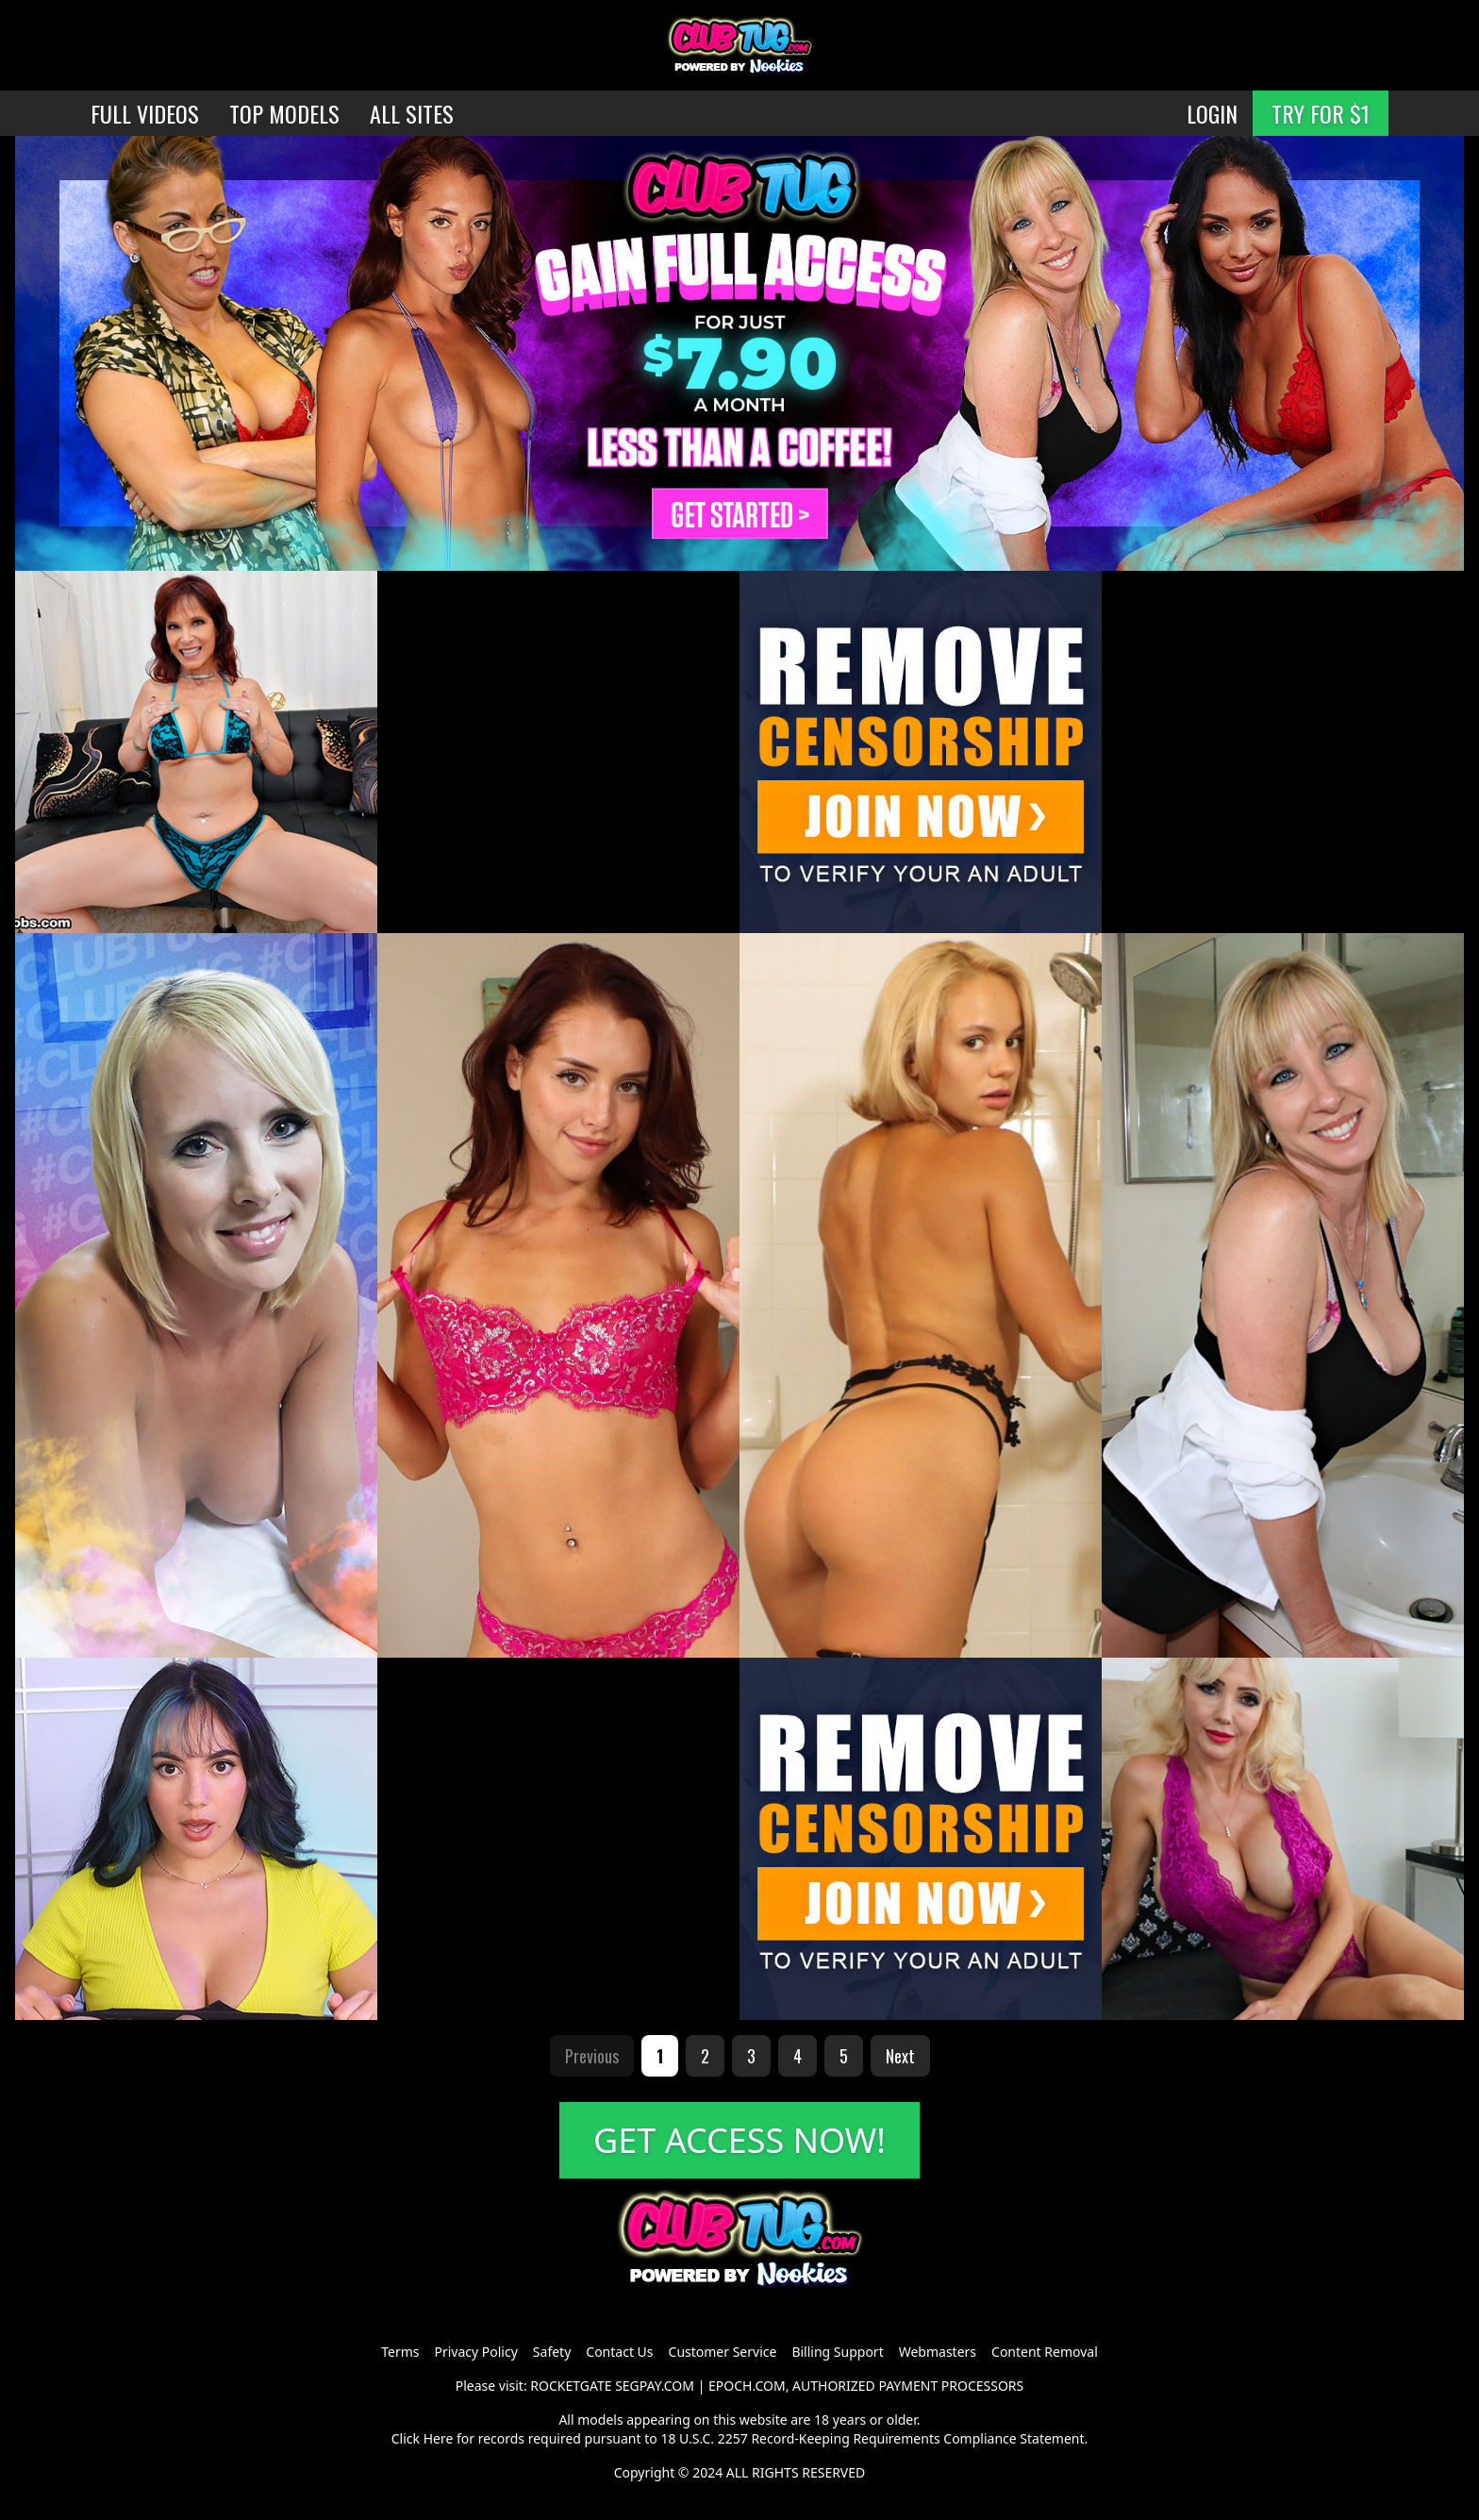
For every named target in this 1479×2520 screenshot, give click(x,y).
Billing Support (837, 2352)
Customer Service (723, 2352)
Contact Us (619, 2352)
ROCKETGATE (570, 2386)
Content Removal (1044, 2352)
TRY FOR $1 (1320, 113)
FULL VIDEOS (145, 113)
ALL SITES (412, 113)
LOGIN (1212, 113)
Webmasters (937, 2352)
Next (900, 2056)
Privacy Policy (475, 2352)
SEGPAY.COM (654, 2386)
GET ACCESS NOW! (739, 2140)
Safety (552, 2352)
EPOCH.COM (747, 2386)
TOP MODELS (284, 113)
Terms (400, 2352)
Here (439, 2438)
